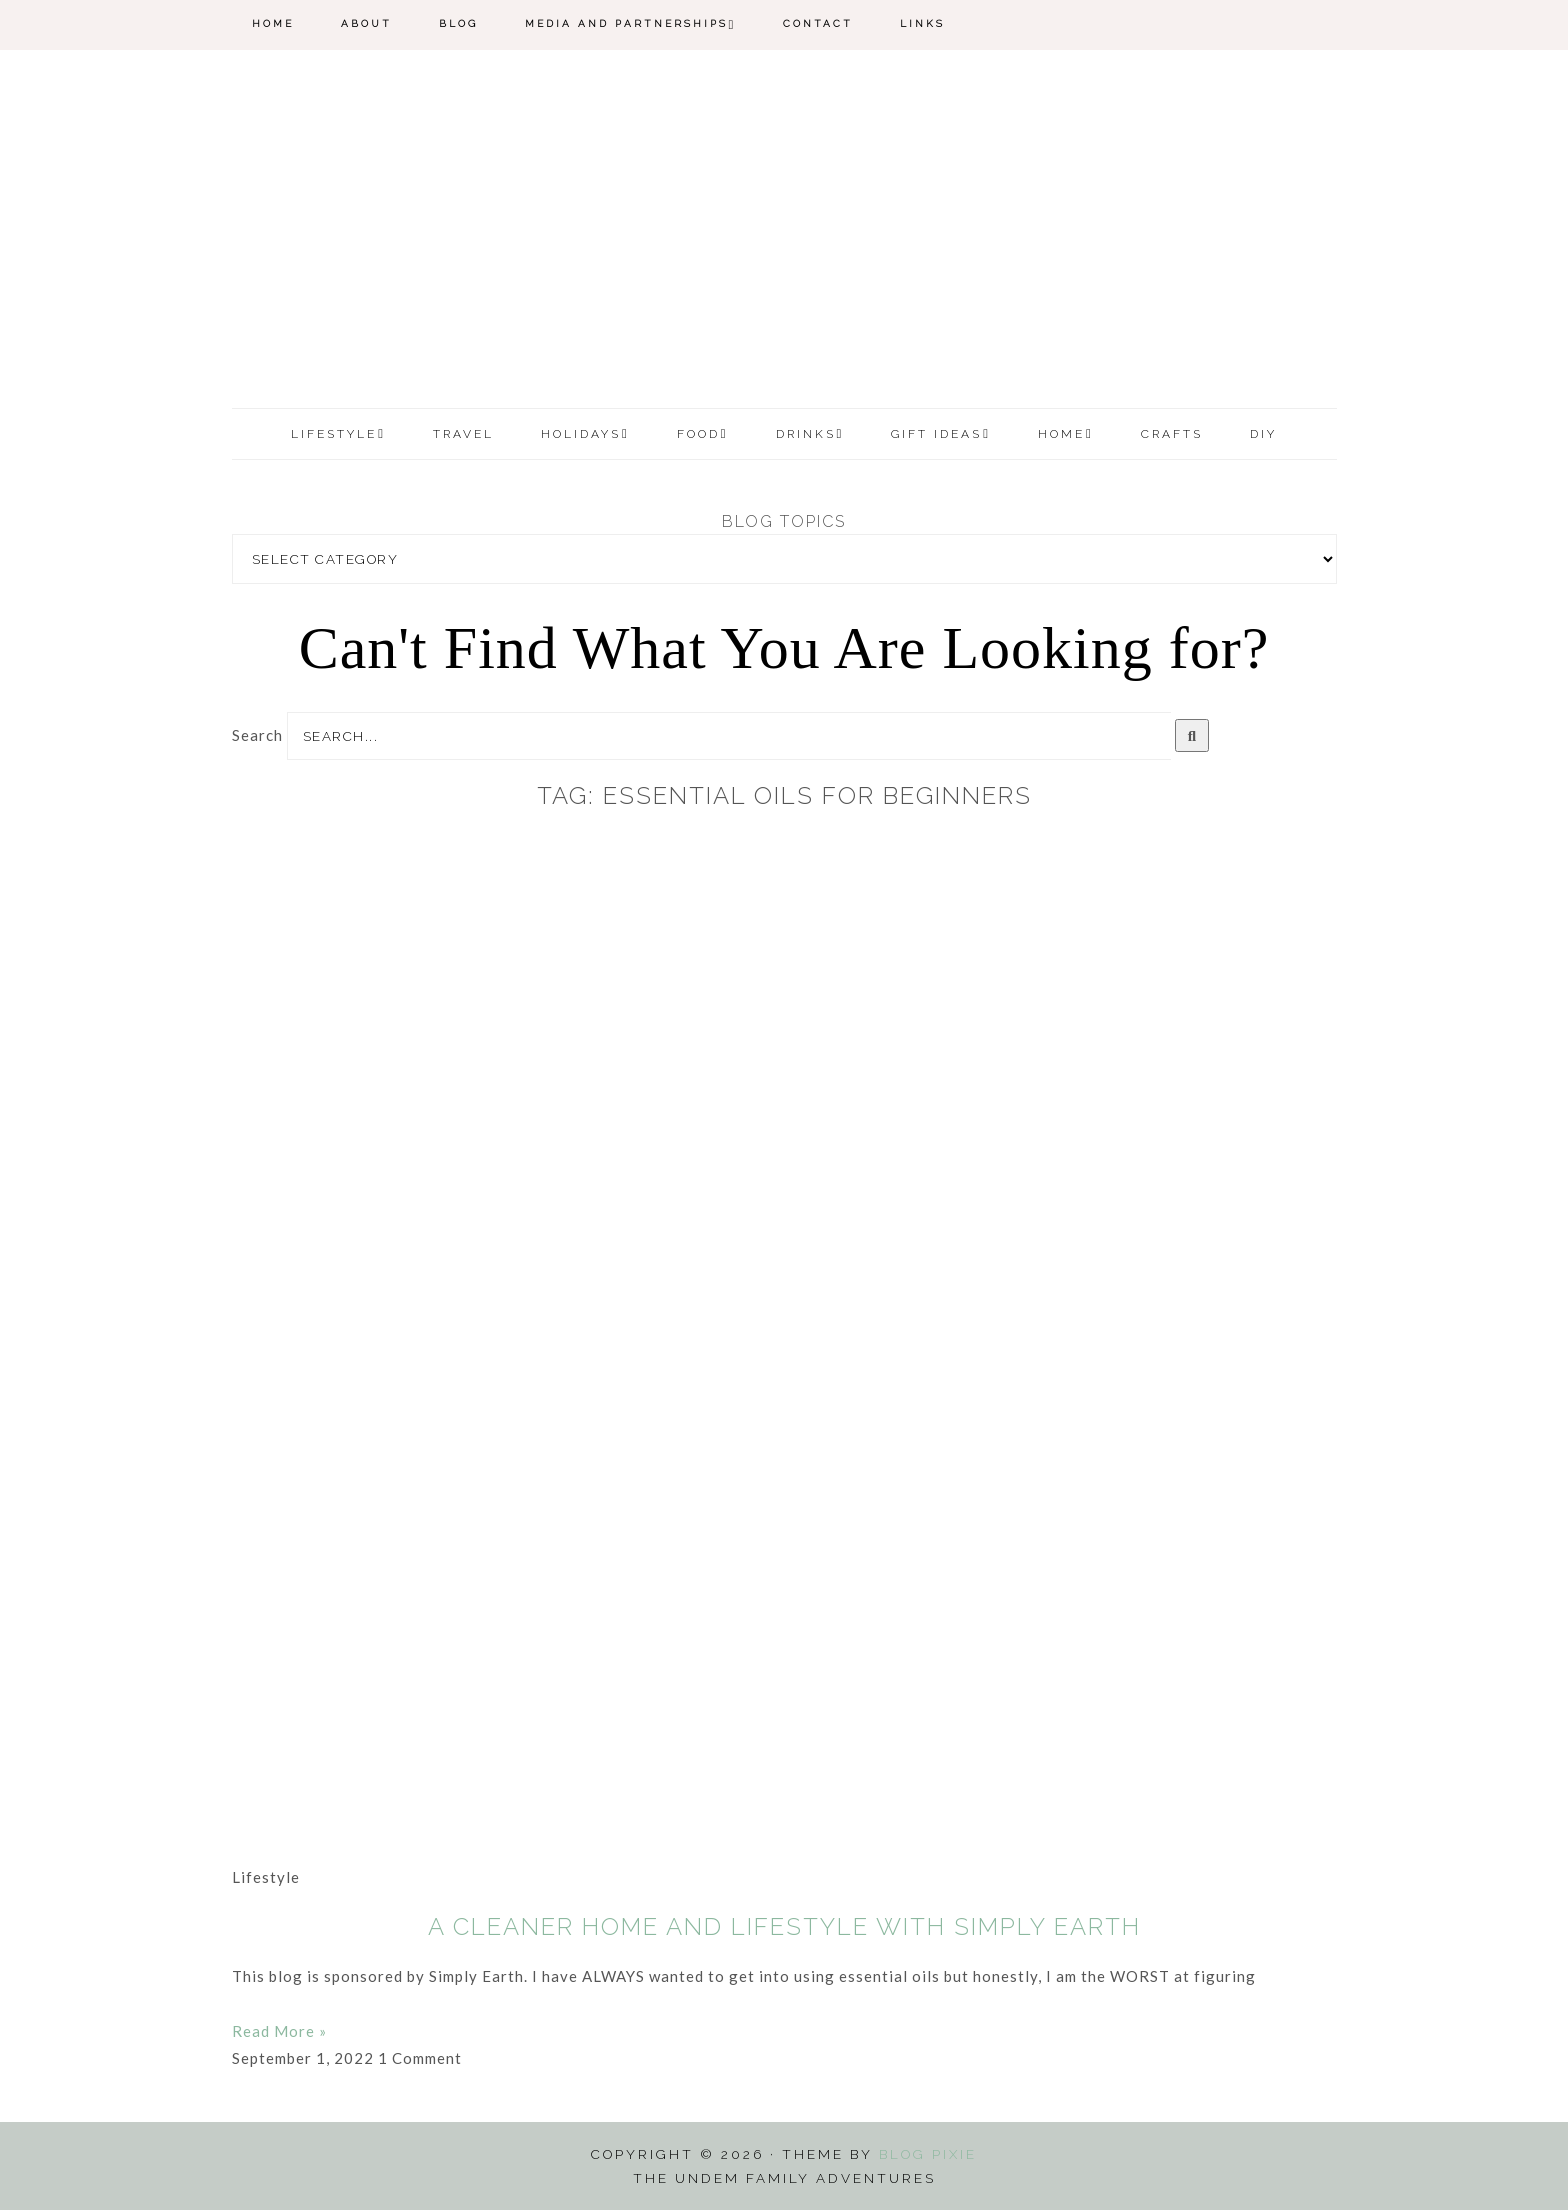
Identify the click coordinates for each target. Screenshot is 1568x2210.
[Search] (1192, 735)
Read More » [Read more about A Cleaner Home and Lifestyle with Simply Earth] (279, 2031)
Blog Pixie (928, 2154)
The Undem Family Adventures (784, 233)
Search (257, 735)
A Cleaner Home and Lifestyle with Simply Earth (784, 1926)
